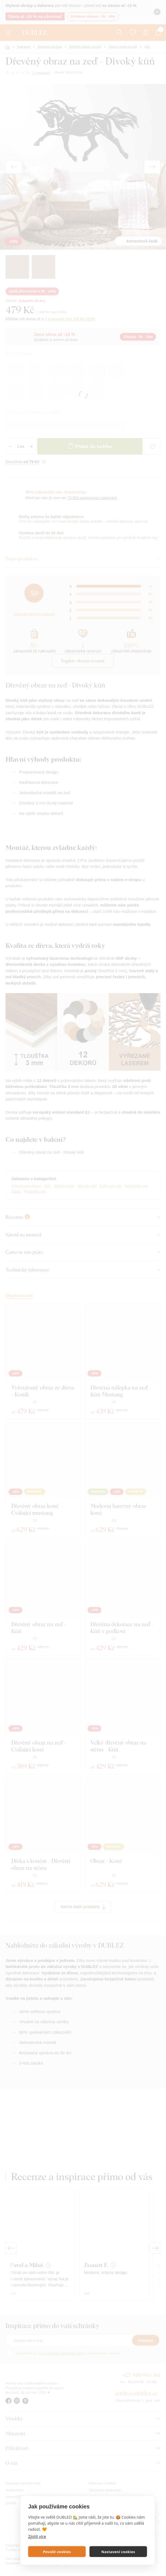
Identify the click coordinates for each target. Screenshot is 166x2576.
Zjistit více (37, 2536)
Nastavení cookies (118, 2551)
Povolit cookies (57, 2551)
